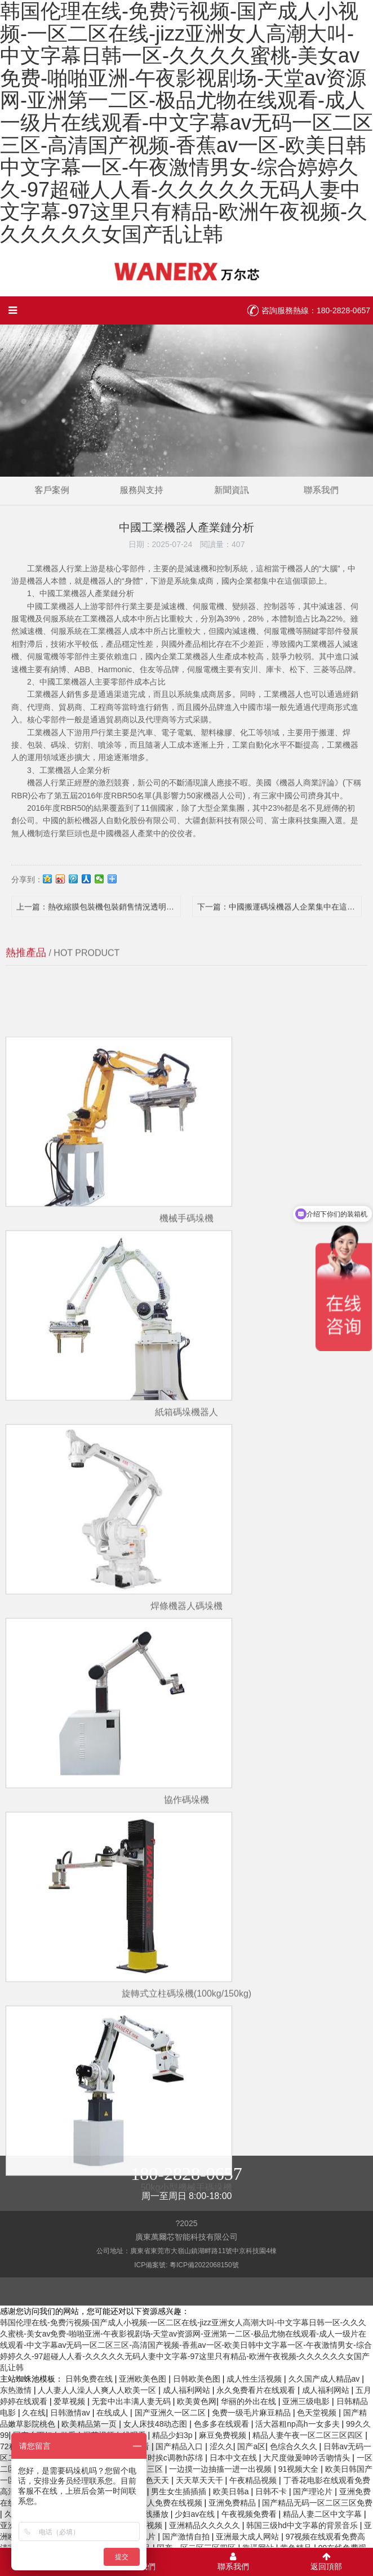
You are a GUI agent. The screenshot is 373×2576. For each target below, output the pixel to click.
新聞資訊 (215, 484)
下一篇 (279, 917)
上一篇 (98, 917)
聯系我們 (272, 484)
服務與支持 (158, 484)
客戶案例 (101, 484)
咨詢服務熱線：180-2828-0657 (315, 310)
